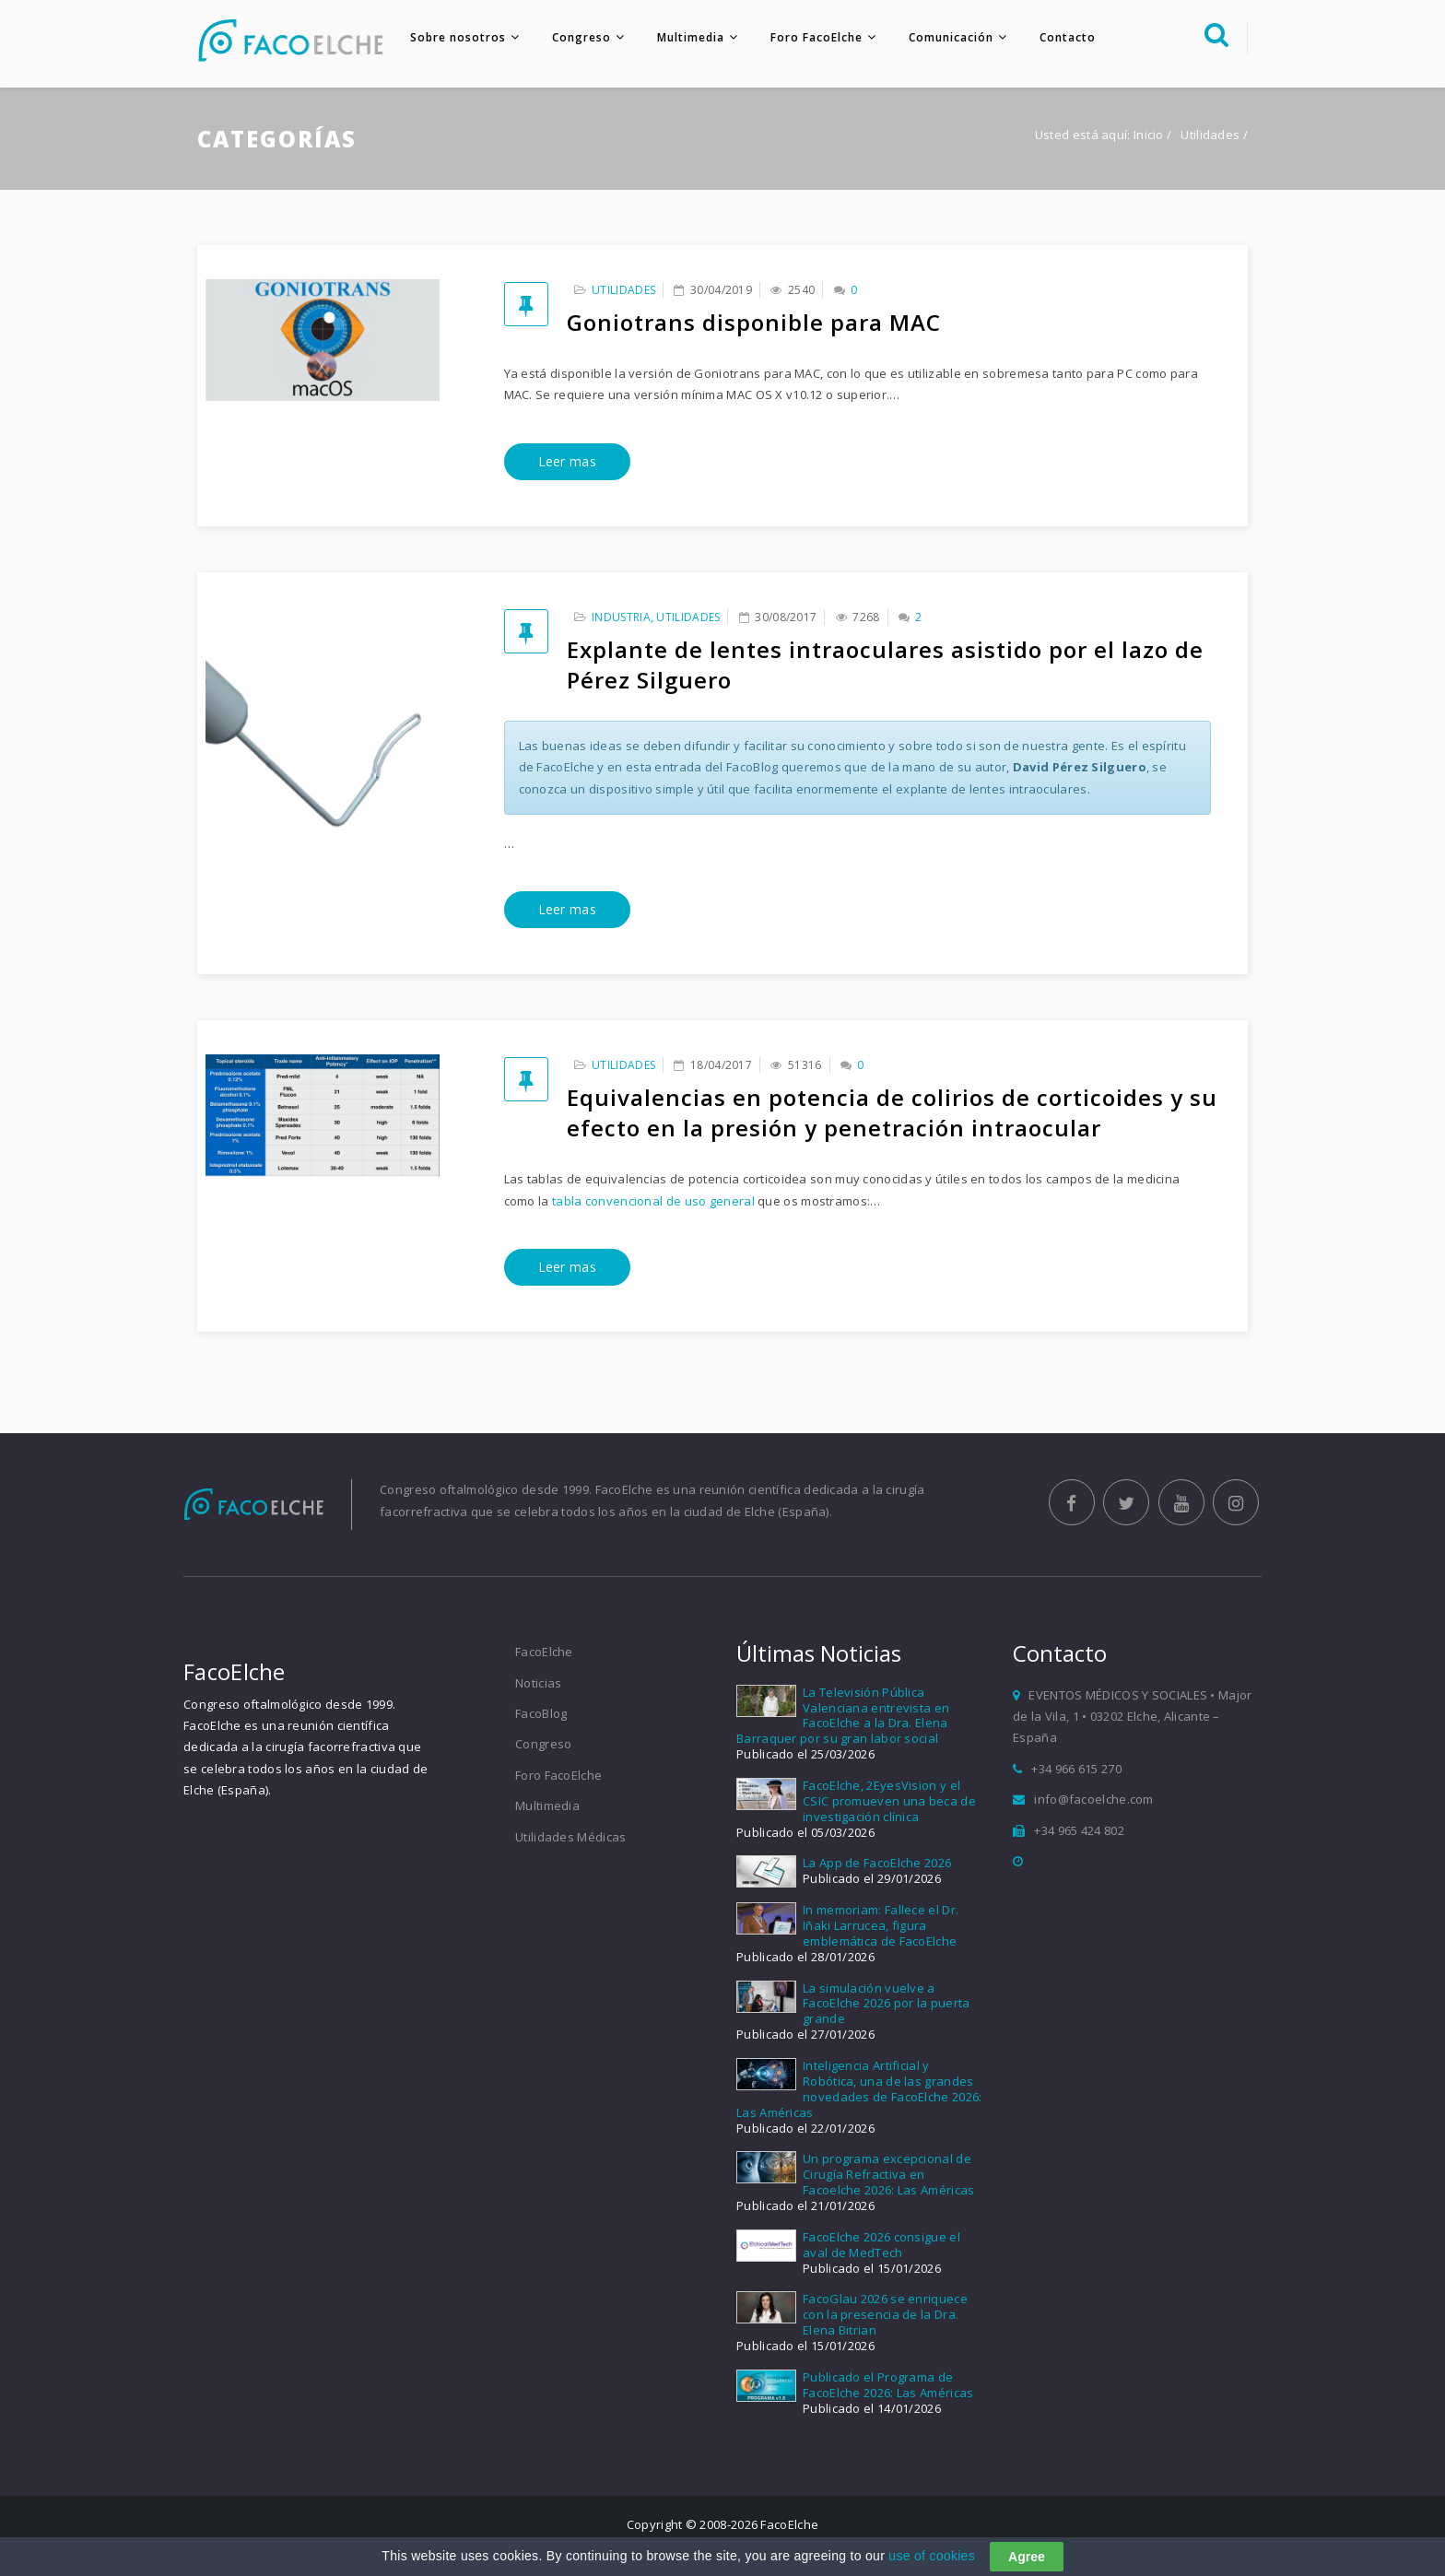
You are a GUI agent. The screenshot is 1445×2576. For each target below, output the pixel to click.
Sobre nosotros (458, 37)
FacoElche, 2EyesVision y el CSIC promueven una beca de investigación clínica (889, 1801)
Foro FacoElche (816, 37)
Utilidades (623, 290)
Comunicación (951, 37)
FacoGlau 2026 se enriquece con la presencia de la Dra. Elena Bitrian (885, 2314)
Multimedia (690, 37)
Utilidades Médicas (570, 1837)
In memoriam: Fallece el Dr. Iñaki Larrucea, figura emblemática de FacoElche (880, 1925)
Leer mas (567, 461)
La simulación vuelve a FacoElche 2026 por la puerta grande (886, 2004)
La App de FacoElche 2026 (877, 1862)
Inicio (1149, 134)
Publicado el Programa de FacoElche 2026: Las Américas (888, 2385)
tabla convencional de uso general (653, 1201)
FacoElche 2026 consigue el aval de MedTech (881, 2245)
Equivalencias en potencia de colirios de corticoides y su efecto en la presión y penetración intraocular (892, 1112)
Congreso (581, 37)
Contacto (1068, 37)
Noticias (538, 1683)
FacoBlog (541, 1713)
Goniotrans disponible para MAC (754, 322)
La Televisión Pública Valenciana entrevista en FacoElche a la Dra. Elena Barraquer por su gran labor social (842, 1715)
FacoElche (544, 1651)
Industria (621, 617)
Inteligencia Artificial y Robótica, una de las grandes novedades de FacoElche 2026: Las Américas (858, 2089)
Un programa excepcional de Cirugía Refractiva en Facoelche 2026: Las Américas (888, 2174)
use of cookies (931, 2555)
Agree (1026, 2556)
